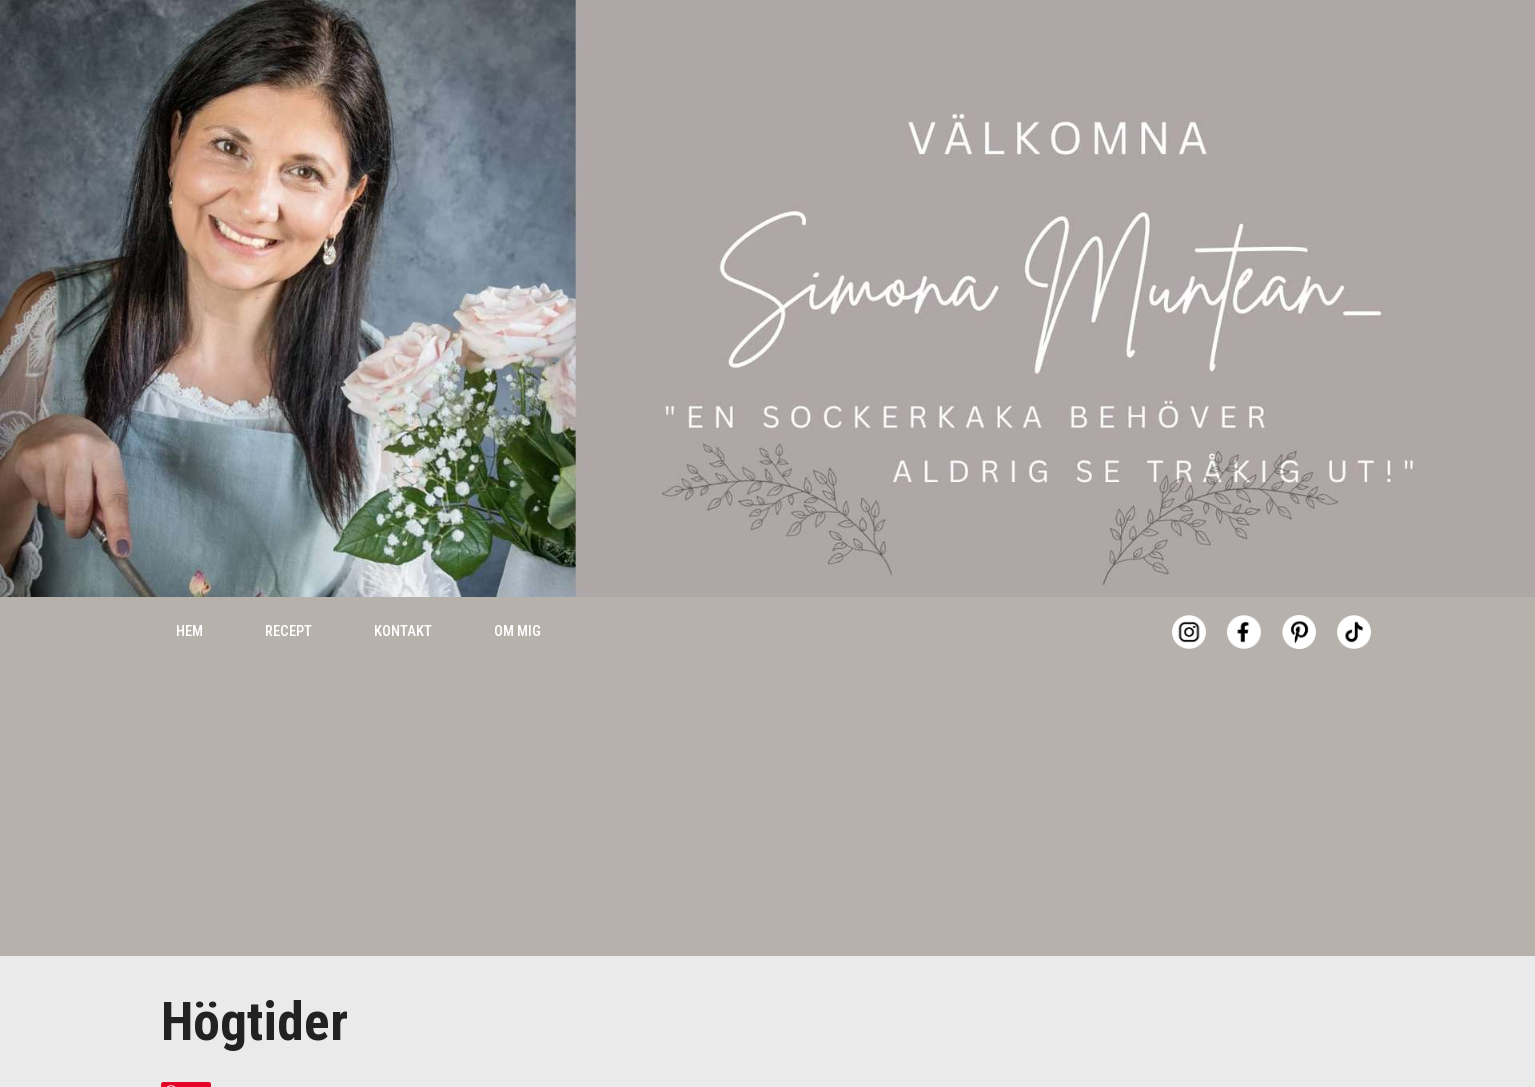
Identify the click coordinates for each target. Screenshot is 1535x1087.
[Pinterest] (1299, 589)
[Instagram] (1189, 589)
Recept (288, 588)
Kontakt (403, 588)
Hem (189, 588)
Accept (1287, 1037)
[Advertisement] (768, 773)
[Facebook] (1244, 589)
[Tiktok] (1354, 589)
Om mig (517, 588)
